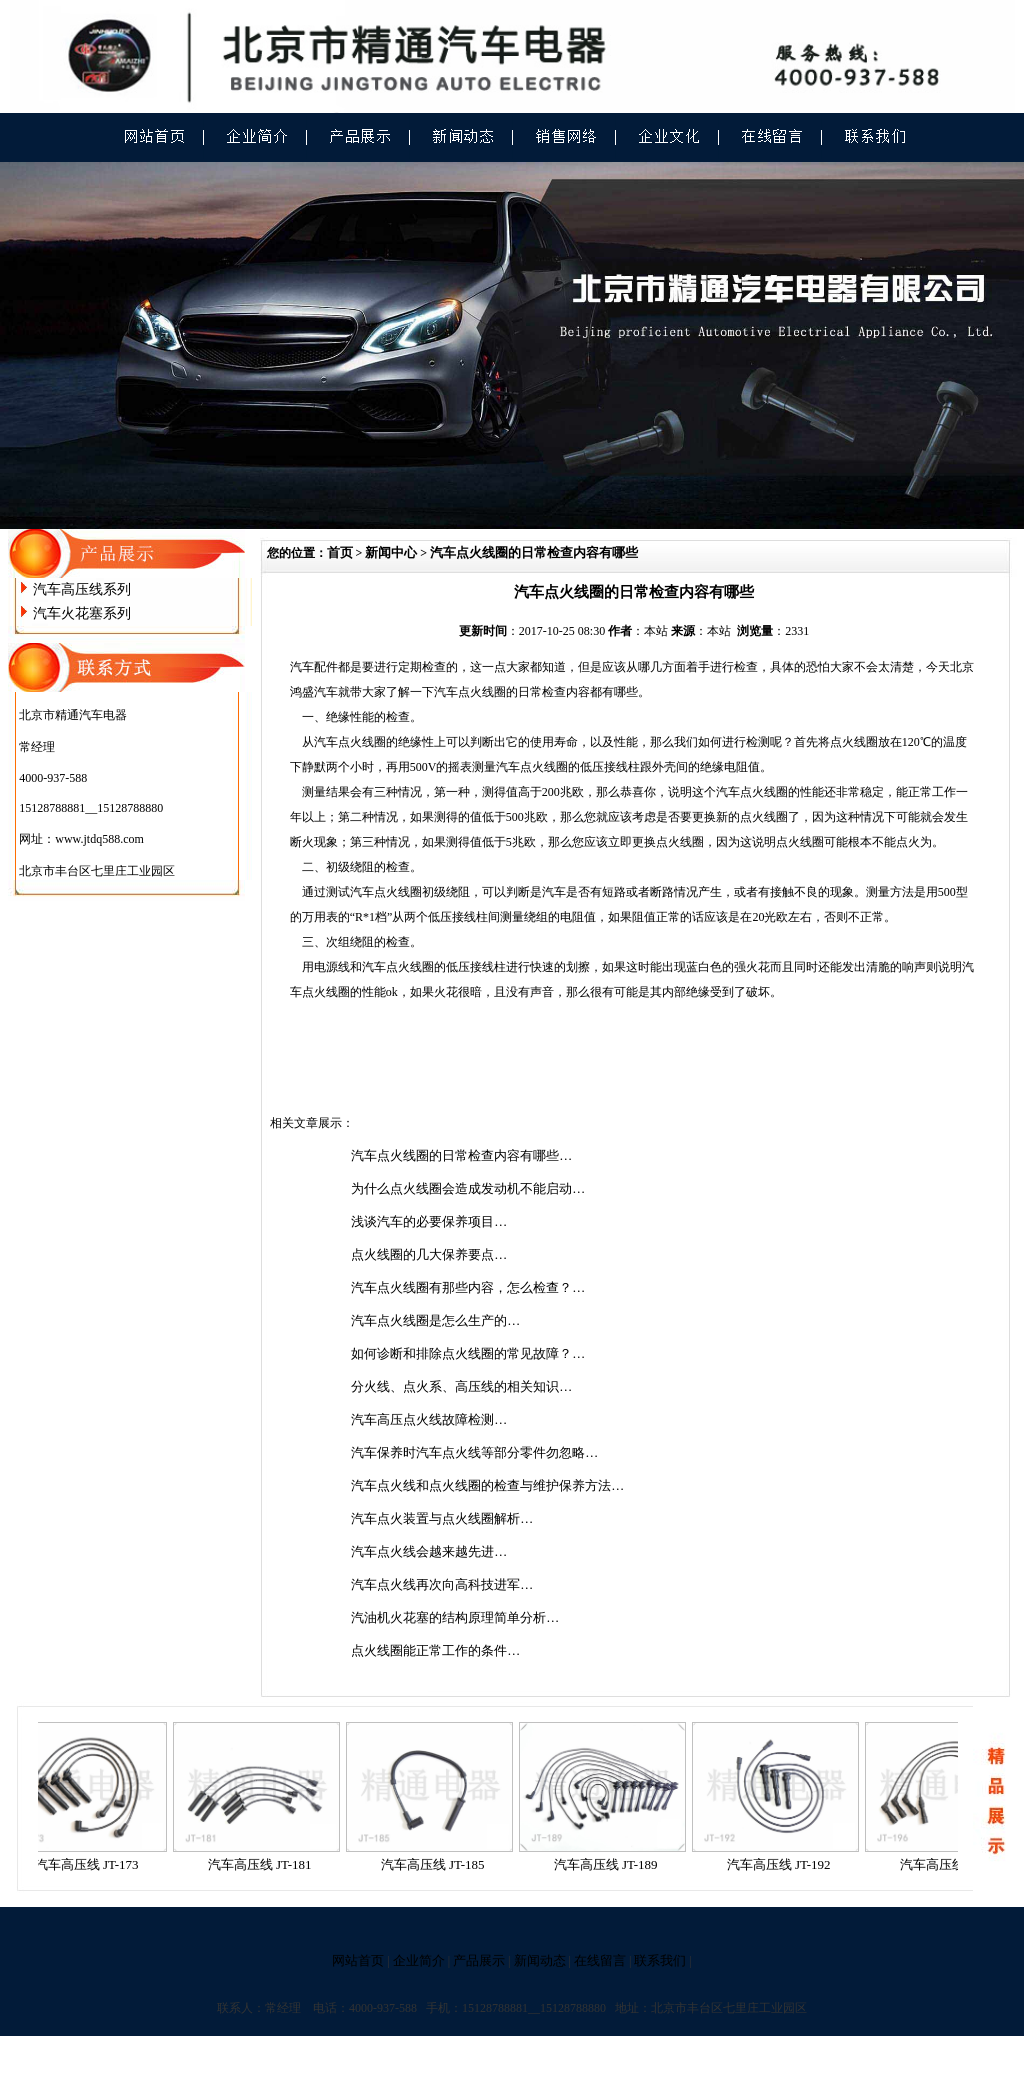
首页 (340, 552)
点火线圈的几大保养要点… (429, 1254)
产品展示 (479, 1960)
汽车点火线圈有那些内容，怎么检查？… (468, 1287)
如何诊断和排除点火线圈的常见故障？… (468, 1353)
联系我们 (660, 1960)
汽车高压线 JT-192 (785, 1864)
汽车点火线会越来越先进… (429, 1551)
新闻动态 (540, 1960)
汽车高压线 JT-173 (93, 1864)
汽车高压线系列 (82, 589)
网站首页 (358, 1960)
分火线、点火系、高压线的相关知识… (461, 1386)
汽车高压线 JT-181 (266, 1864)
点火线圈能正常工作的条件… (435, 1650)
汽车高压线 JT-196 (958, 1864)
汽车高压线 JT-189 (612, 1864)
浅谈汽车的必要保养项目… (429, 1221)
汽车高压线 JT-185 (439, 1864)
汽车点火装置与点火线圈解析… (442, 1518)
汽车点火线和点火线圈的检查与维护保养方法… (487, 1485)
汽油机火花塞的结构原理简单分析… (455, 1617)
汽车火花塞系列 (82, 613)
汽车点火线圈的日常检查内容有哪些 (534, 552)
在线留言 (600, 1960)
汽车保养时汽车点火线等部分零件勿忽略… (474, 1452)
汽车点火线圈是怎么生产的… (435, 1320)
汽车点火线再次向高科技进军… (442, 1584)
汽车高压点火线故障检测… (429, 1419)
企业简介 (419, 1960)
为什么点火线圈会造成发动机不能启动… (468, 1188)
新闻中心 (391, 552)
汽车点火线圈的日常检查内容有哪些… (461, 1155)
